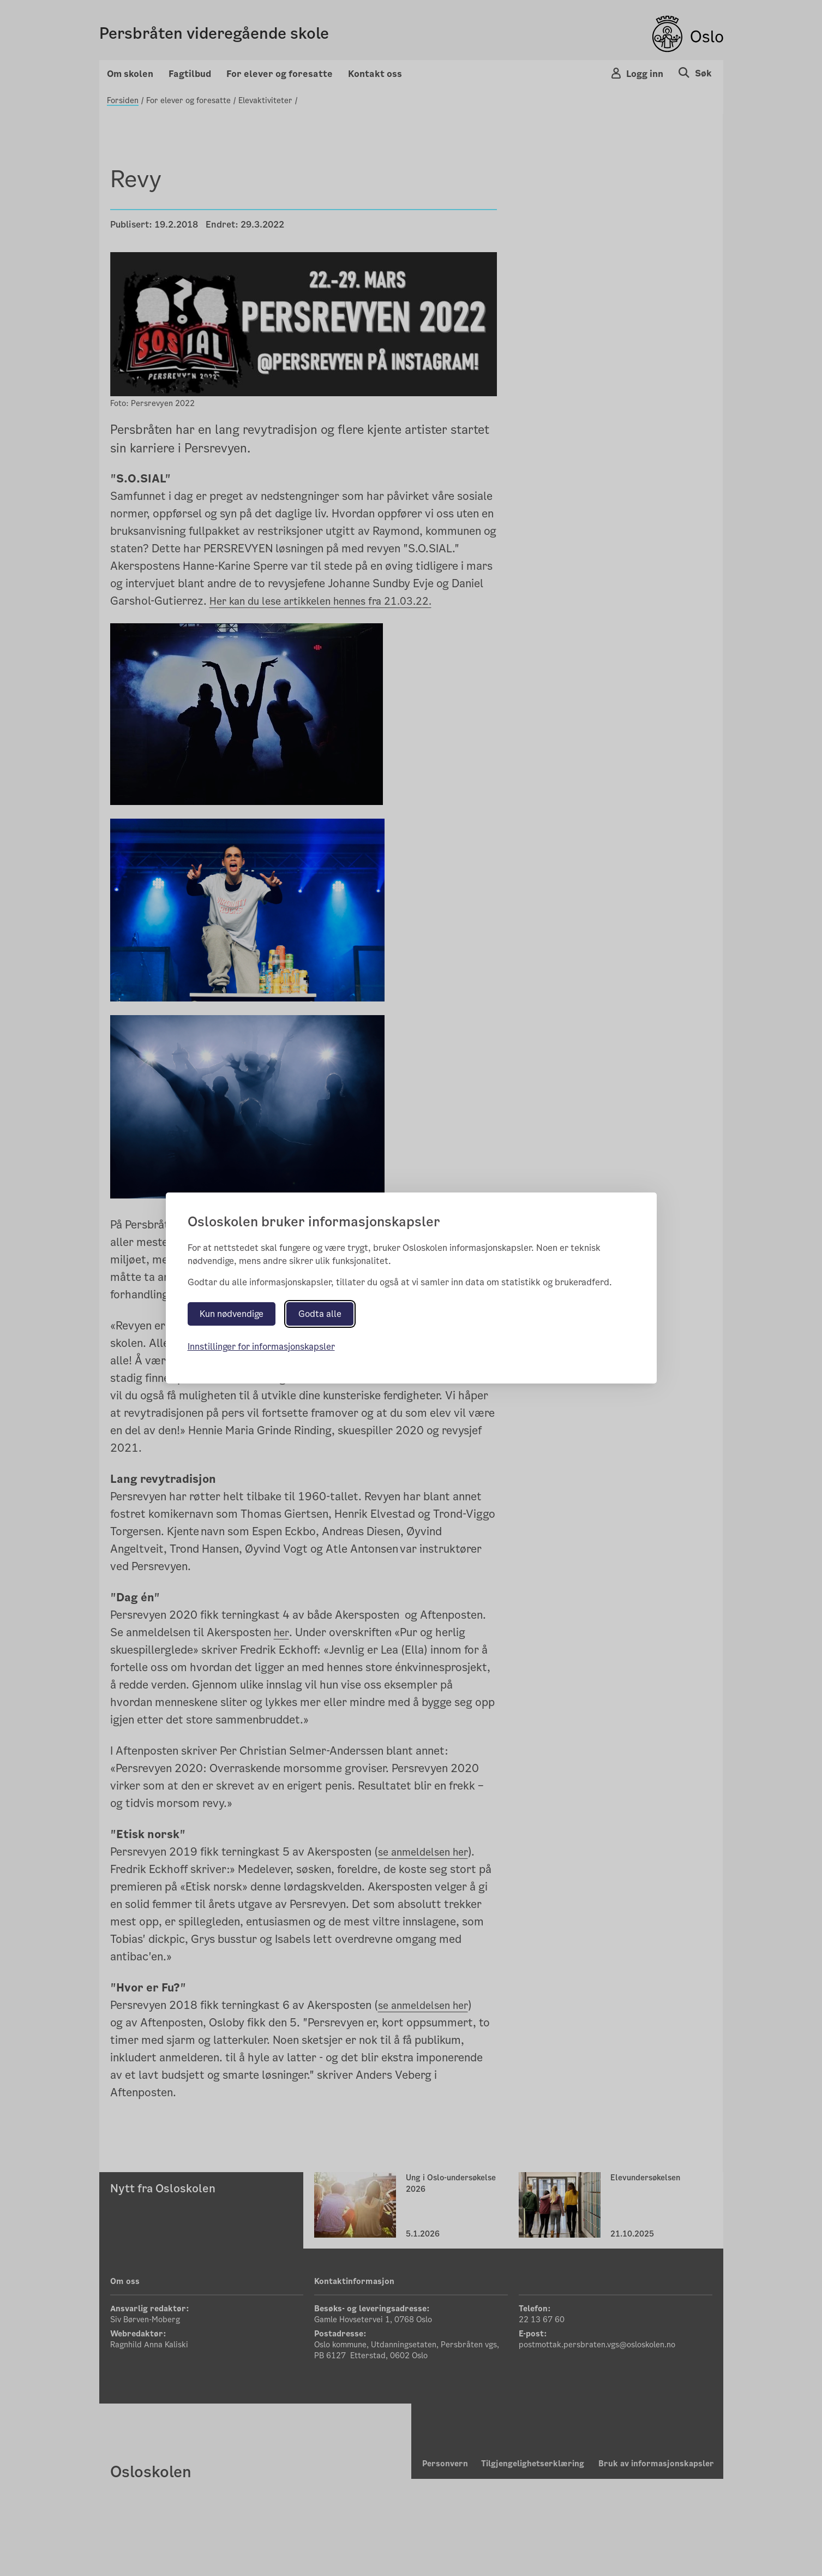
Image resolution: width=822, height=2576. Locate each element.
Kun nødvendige (231, 1314)
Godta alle (319, 1314)
